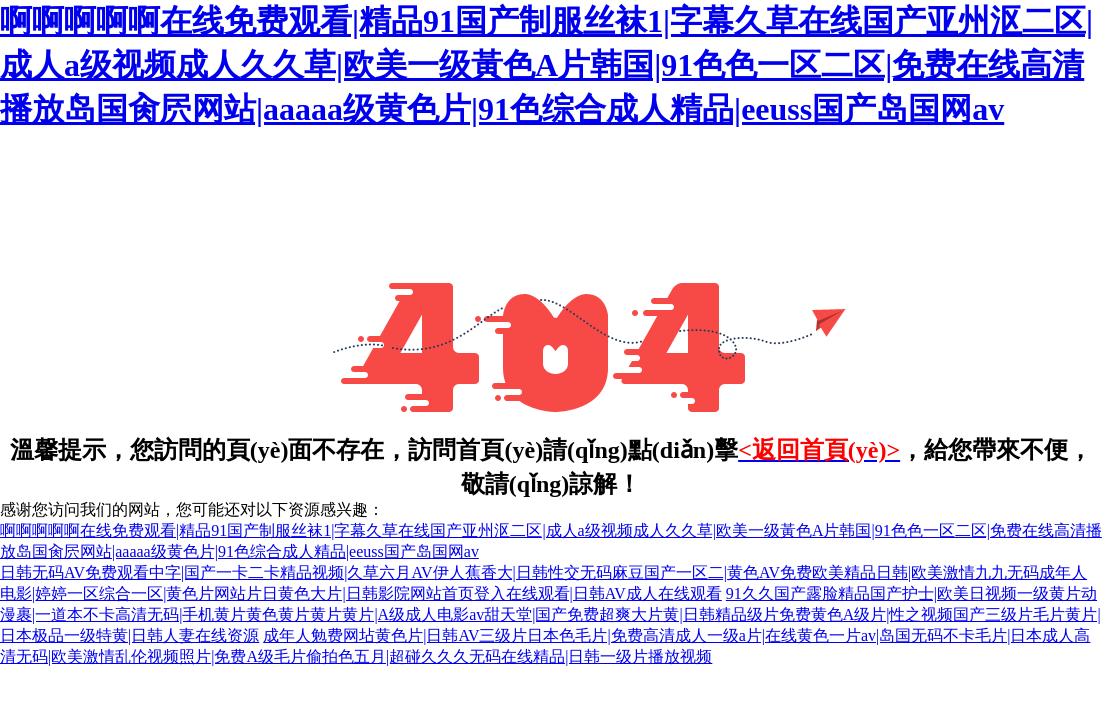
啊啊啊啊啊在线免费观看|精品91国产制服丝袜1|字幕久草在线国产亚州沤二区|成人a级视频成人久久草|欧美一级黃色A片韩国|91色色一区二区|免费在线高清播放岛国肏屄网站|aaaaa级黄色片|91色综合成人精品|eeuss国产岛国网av (546, 65)
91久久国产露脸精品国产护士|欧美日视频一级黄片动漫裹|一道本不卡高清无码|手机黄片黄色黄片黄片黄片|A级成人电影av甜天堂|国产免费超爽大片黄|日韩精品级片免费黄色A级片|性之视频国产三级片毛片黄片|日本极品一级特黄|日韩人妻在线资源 (550, 614)
